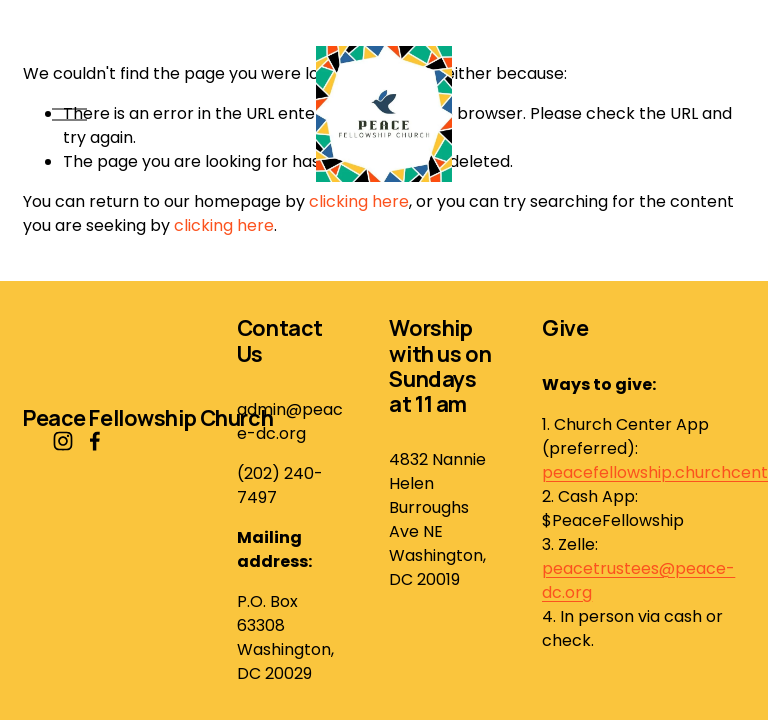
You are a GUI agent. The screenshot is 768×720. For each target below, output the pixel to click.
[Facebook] (95, 441)
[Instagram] (63, 441)
